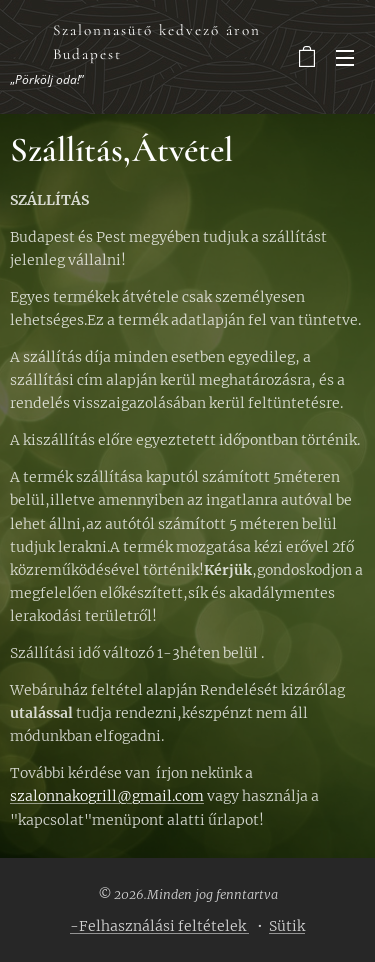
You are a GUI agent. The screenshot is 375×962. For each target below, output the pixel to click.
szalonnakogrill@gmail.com (107, 796)
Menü (345, 58)
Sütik (287, 926)
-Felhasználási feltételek (159, 926)
